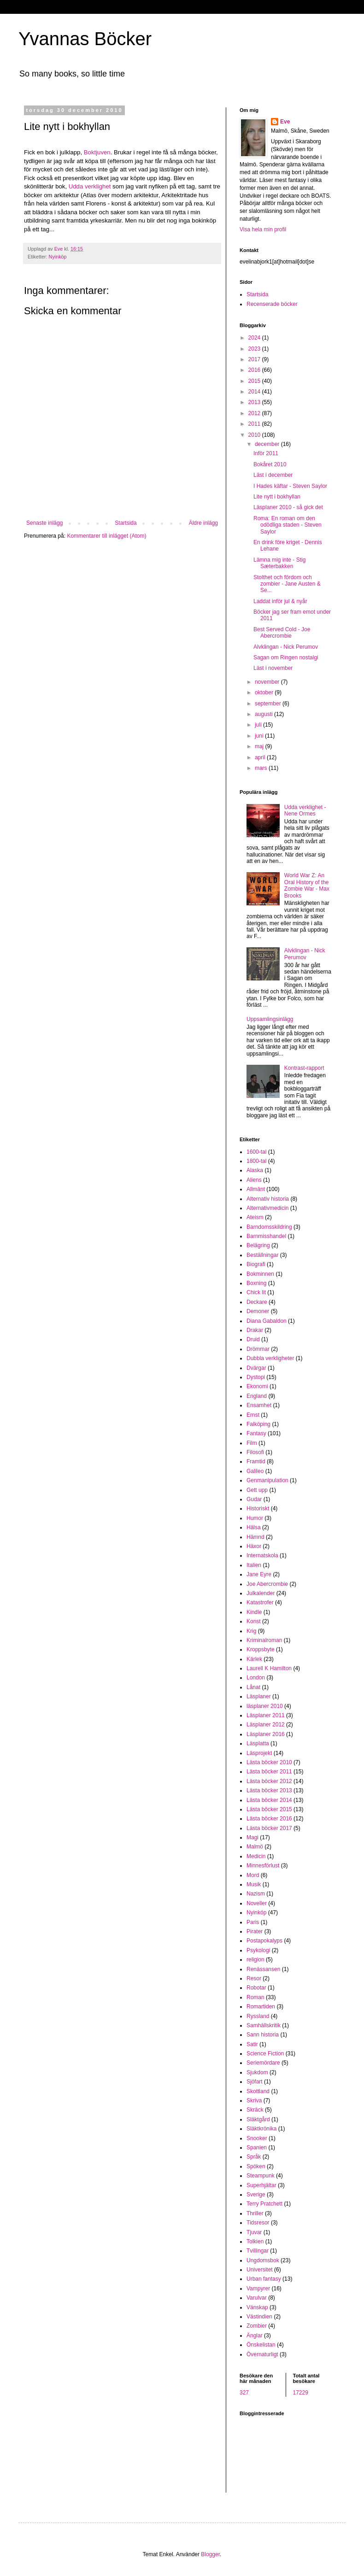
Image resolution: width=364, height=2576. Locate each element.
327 (244, 2392)
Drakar (255, 1330)
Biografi (256, 1264)
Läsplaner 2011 (266, 1715)
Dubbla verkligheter (270, 1358)
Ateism (255, 1217)
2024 (255, 337)
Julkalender (261, 1593)
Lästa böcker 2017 (269, 1828)
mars (262, 768)
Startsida (125, 523)
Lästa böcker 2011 (269, 1771)
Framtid (256, 1461)
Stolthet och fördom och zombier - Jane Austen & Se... (287, 584)
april (261, 757)
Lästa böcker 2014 (269, 1800)
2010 (255, 435)
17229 (300, 2392)
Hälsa (254, 1527)
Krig (251, 1631)
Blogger (210, 2554)
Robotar (256, 1987)
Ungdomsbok (263, 2260)
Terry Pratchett (264, 2203)
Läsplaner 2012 (266, 1724)
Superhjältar (261, 2185)
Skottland (258, 2091)
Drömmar (258, 1349)
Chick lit (256, 1292)
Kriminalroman (264, 1640)
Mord (253, 1875)
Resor (254, 1978)
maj (260, 746)
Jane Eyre (259, 1574)
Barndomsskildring (269, 1227)
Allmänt (256, 1189)
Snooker (257, 2138)
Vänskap (257, 2307)
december (268, 444)
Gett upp (257, 1490)
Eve (285, 121)
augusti (264, 714)
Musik (254, 1884)
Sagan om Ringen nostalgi (285, 657)
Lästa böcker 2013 (269, 1790)
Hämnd (255, 1537)
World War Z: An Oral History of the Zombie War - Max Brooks (306, 885)
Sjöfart (255, 2081)
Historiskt (258, 1508)
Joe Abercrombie (267, 1584)
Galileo (255, 1471)
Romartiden (261, 2006)
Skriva (254, 2100)
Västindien (259, 2316)
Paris (253, 1922)
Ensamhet (259, 1405)
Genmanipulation (267, 1480)
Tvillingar (258, 2250)
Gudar (254, 1499)
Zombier (257, 2326)
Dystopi (256, 1377)
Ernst (253, 1415)
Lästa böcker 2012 (269, 1781)
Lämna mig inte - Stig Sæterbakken (279, 563)
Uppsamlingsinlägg (270, 1019)
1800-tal (256, 1161)
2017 (255, 359)
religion (255, 1959)
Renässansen (263, 1969)
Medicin (256, 1856)
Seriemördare (263, 2063)
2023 (255, 349)
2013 (255, 402)
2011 (255, 424)
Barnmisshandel (266, 1236)
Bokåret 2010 (269, 464)
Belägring (258, 1245)
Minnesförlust (263, 1865)
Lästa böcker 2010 (269, 1762)
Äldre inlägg (203, 523)
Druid (253, 1339)
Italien (254, 1565)
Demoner (258, 1311)
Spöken (256, 2166)
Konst (254, 1621)
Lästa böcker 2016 (269, 1818)
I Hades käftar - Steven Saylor (290, 486)
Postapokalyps (264, 1940)
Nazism (256, 1893)
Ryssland (258, 2016)
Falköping (258, 1424)
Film (252, 1443)
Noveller (257, 1903)
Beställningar (262, 1255)
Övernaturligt (262, 2354)
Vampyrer (258, 2288)
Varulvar (257, 2297)
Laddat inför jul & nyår (280, 601)
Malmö (255, 1846)
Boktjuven (97, 152)
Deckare (257, 1302)
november (268, 682)
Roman (255, 1997)
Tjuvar (254, 2232)
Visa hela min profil (263, 229)
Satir (252, 2044)
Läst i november (273, 668)
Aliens (254, 1180)
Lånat (253, 1687)
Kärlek (254, 1659)
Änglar (255, 2335)
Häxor (254, 1546)
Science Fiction (265, 2053)
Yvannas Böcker (85, 39)
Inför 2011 (265, 453)
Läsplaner (259, 1696)
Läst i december (273, 475)
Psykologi (258, 1950)
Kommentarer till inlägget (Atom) (106, 536)
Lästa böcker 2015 (269, 1809)
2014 (255, 391)
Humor (255, 1518)
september (268, 703)
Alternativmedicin (267, 1208)
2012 (255, 413)
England (257, 1396)
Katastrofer (260, 1602)
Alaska (255, 1170)
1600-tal (256, 1152)
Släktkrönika (261, 2128)
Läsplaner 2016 (266, 1734)
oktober (265, 692)
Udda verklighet (90, 186)
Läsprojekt (259, 1753)
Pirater (255, 1931)
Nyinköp (58, 256)
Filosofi (255, 1452)
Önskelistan (261, 2344)
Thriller (255, 2213)
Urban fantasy (264, 2279)
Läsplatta (258, 1743)
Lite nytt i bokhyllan (276, 496)
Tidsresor (258, 2222)
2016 (255, 370)
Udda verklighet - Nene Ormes (305, 810)
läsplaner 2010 (265, 1706)
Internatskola (262, 1555)
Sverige (256, 2194)
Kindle (254, 1612)
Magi (252, 1837)
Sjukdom (257, 2072)
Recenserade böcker (272, 304)
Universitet (260, 2269)
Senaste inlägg (44, 523)
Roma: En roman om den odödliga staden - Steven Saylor (287, 525)
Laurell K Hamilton (269, 1668)
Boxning (256, 1283)
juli (259, 725)
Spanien (257, 2147)
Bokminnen (260, 1274)
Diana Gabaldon (267, 1321)
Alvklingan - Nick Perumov (285, 647)
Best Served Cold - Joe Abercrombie (281, 632)
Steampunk (261, 2175)
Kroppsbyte (261, 1649)
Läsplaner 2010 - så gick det (288, 507)
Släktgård (258, 2119)
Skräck (255, 2110)
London (256, 1677)
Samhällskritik (264, 2025)
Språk (254, 2157)
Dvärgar (256, 1368)
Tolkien (255, 2241)
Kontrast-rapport (304, 1068)
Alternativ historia (268, 1199)
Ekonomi (257, 1386)
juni (260, 736)
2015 (255, 381)
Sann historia (263, 2034)
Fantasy (256, 1433)
